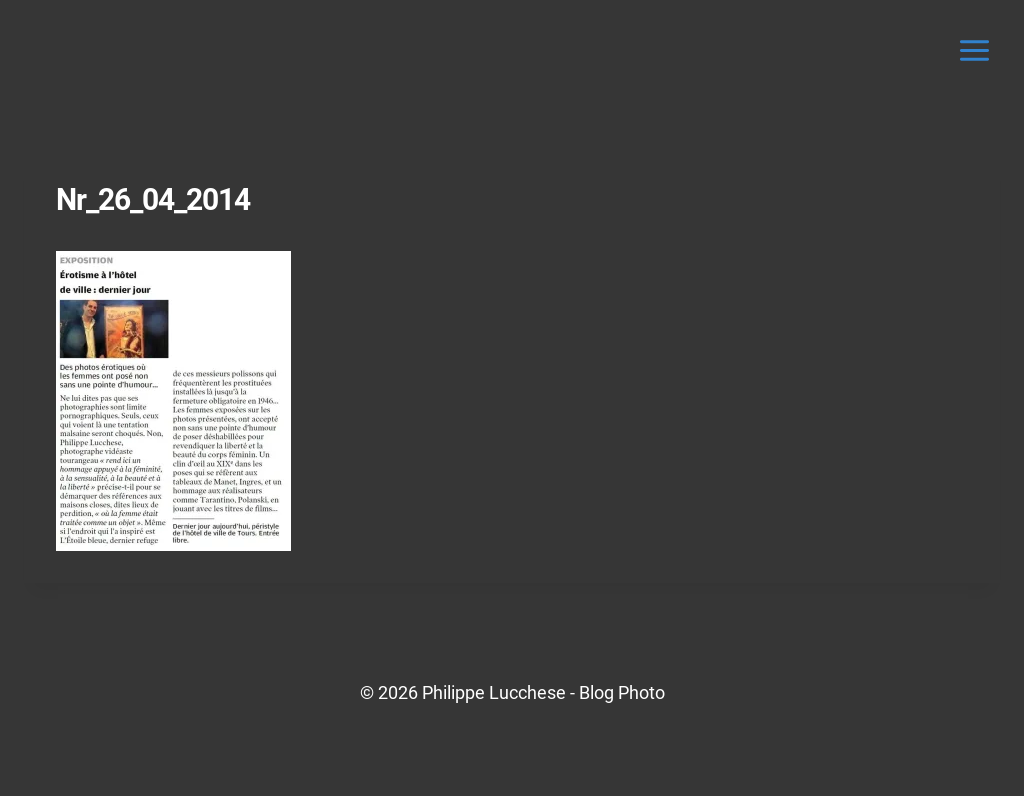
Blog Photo (622, 692)
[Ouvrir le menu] (974, 50)
